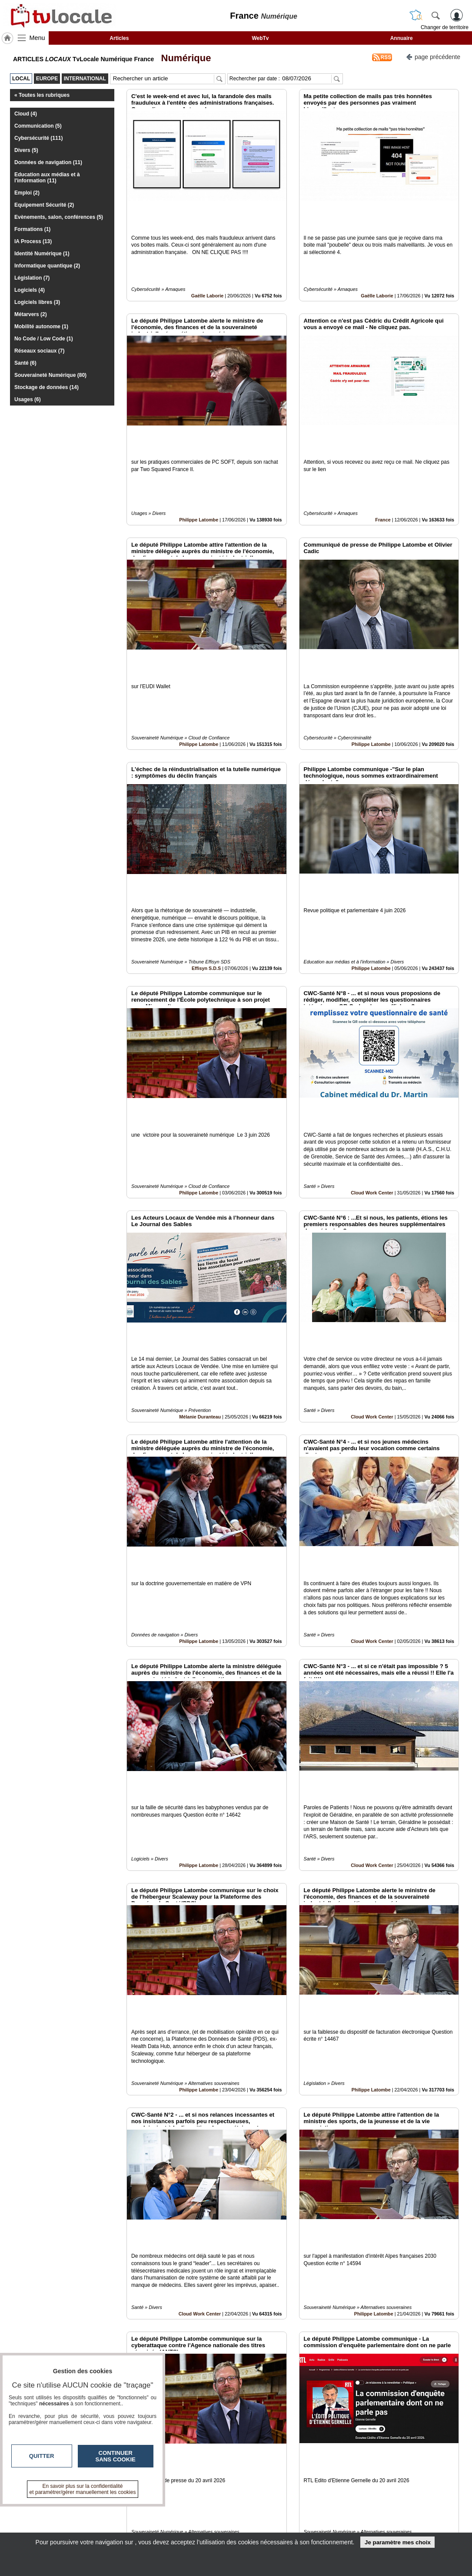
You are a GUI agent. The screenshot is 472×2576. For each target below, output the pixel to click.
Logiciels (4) (29, 290)
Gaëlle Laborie (207, 265)
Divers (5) (26, 150)
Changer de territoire (445, 27)
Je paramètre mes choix (398, 2542)
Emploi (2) (27, 193)
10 (267, 2479)
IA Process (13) (33, 241)
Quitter (41, 2456)
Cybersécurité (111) (38, 138)
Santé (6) (25, 363)
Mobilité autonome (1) (41, 326)
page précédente (433, 56)
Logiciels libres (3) (37, 302)
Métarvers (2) (30, 314)
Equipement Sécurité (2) (44, 205)
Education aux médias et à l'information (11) (47, 178)
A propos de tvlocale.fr (198, 2527)
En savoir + (183, 2518)
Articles (119, 38)
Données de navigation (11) (48, 162)
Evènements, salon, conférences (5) (58, 217)
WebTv (260, 38)
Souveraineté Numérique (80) (50, 375)
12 (287, 2479)
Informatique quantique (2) (47, 266)
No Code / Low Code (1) (43, 339)
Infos (329, 2508)
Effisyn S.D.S (206, 850)
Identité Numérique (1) (42, 254)
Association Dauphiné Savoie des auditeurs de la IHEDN (216, 2407)
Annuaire (401, 38)
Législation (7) (32, 278)
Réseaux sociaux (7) (39, 351)
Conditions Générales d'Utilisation (351, 2518)
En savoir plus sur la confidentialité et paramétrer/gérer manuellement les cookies (83, 2489)
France (382, 460)
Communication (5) (38, 126)
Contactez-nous (189, 2508)
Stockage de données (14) (46, 387)
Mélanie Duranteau (200, 1239)
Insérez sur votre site (426, 2430)
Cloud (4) (25, 114)
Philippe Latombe (198, 460)
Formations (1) (32, 229)
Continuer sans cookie (116, 2456)
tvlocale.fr (39, 2511)
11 (277, 2479)
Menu (37, 37)
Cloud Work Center (372, 1044)
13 (298, 2479)
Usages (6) (27, 399)
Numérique (183, 58)
